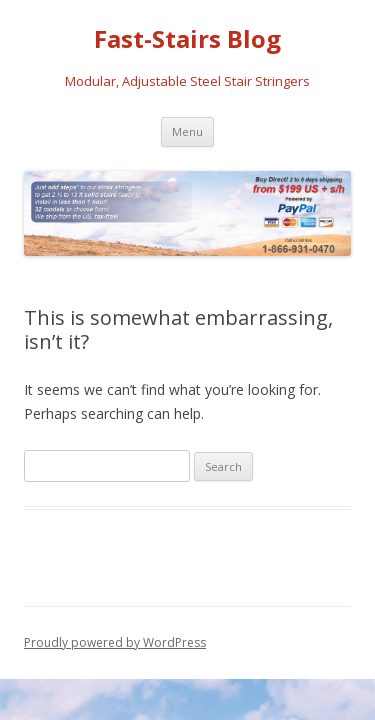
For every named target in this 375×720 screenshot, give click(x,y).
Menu (187, 131)
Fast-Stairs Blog (187, 39)
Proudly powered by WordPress (115, 642)
